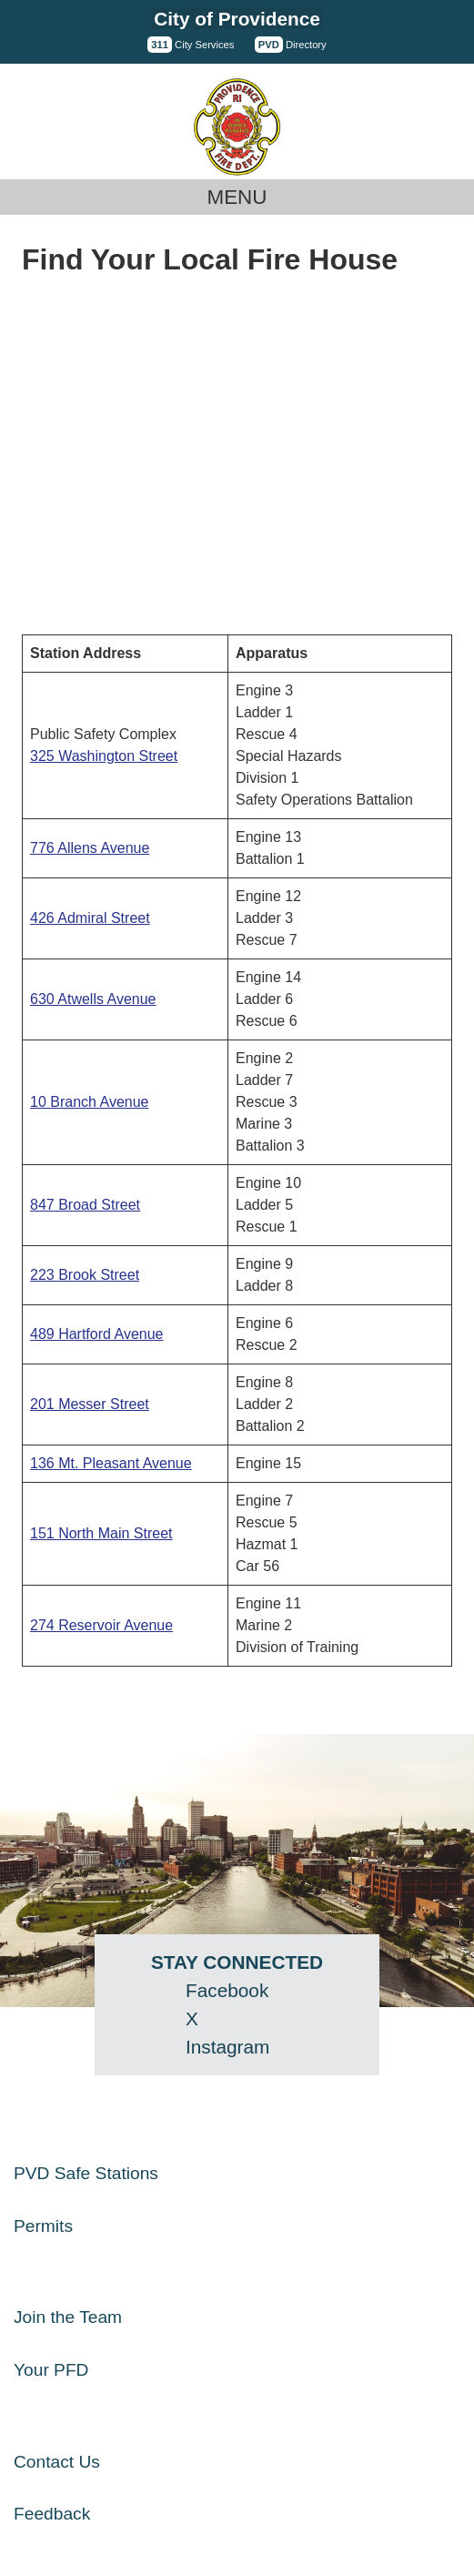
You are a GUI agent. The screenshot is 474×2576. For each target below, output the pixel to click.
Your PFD (51, 2369)
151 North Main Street (101, 1533)
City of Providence (237, 18)
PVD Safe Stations (86, 2173)
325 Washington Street (103, 756)
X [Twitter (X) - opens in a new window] (192, 2018)
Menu (237, 197)
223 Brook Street (84, 1275)
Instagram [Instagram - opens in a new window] (227, 2046)
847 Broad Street (85, 1204)
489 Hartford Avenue (96, 1334)
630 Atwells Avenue (93, 999)
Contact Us (57, 2461)
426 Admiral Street (90, 918)
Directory (291, 44)
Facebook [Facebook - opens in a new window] (227, 1990)
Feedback (52, 2513)
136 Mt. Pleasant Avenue (111, 1463)
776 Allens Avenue (89, 848)
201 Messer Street (89, 1404)
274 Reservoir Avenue (101, 1625)
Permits (43, 2226)
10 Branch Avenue (89, 1102)
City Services (190, 44)
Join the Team (68, 2317)
